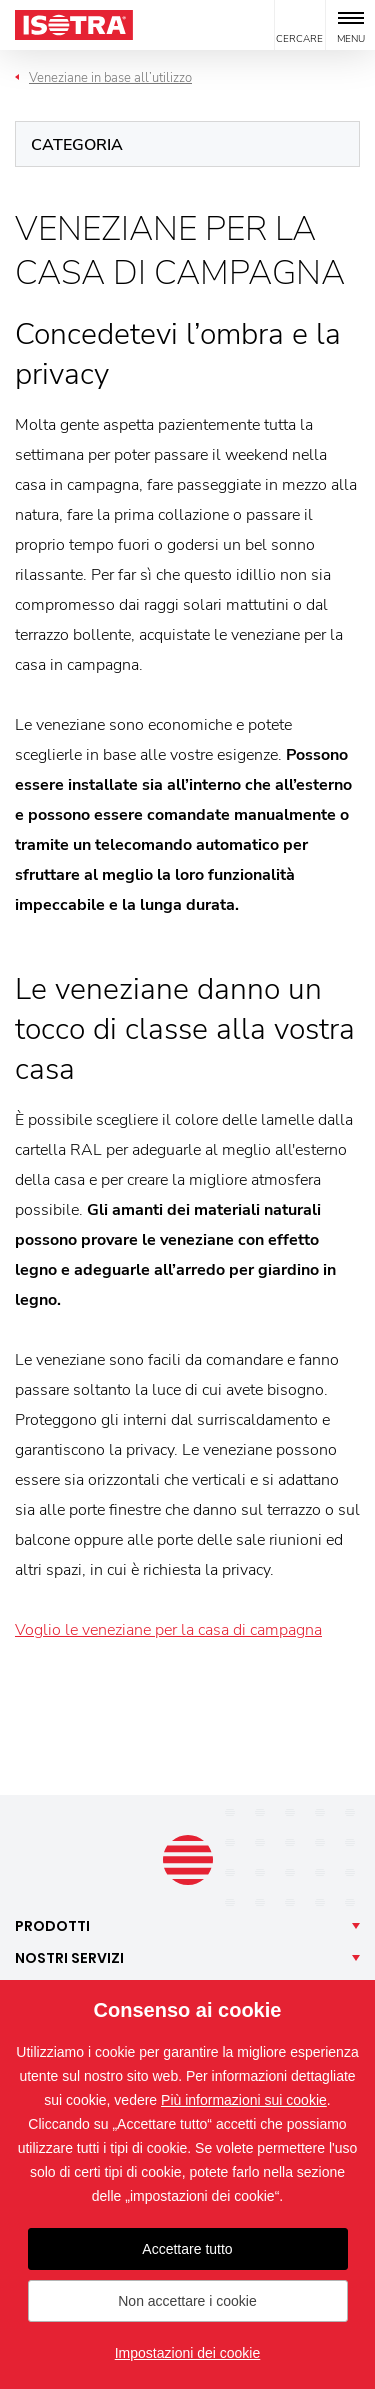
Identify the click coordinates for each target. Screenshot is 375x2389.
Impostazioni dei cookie (188, 2353)
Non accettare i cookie (187, 2301)
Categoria (77, 145)
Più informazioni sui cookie (244, 2100)
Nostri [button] (69, 1958)
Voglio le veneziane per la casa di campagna (168, 1630)
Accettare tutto (187, 2249)
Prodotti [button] (52, 1926)
